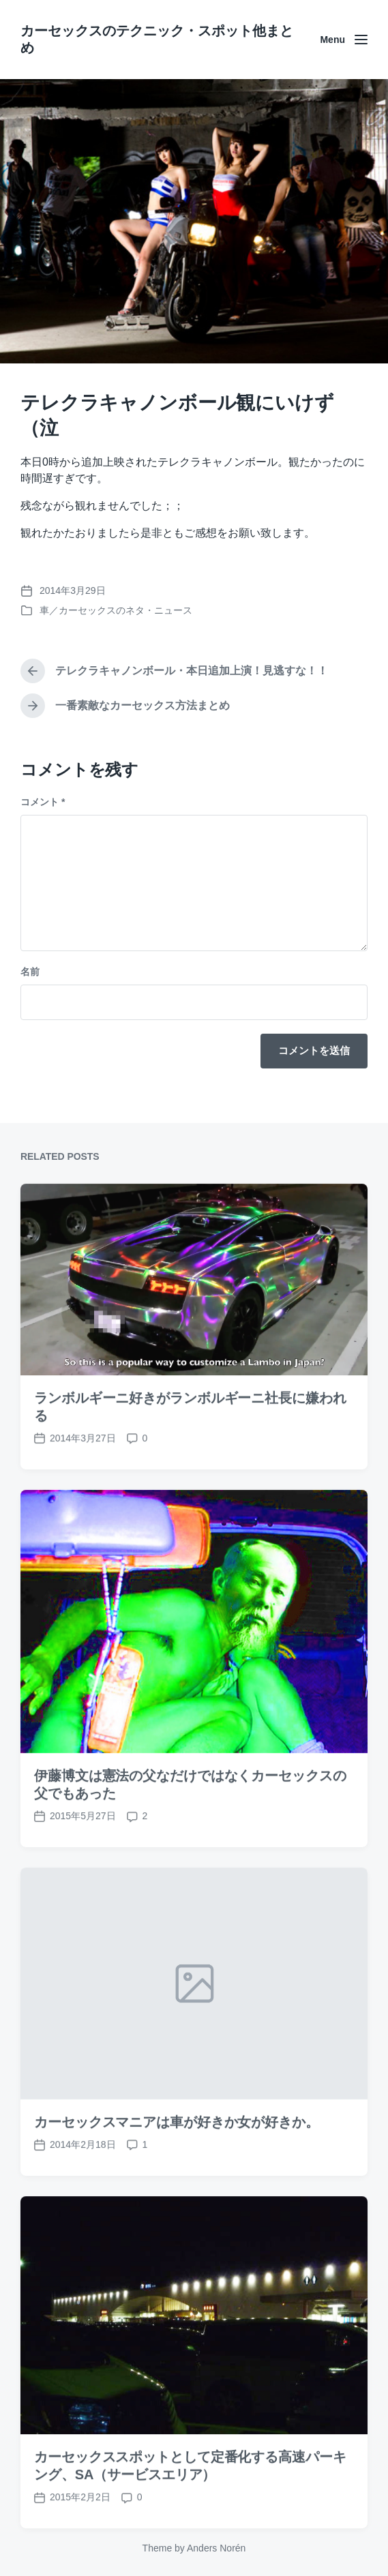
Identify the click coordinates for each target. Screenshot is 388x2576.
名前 (30, 971)
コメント (42, 801)
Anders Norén (216, 2548)
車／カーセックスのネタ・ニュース (116, 610)
